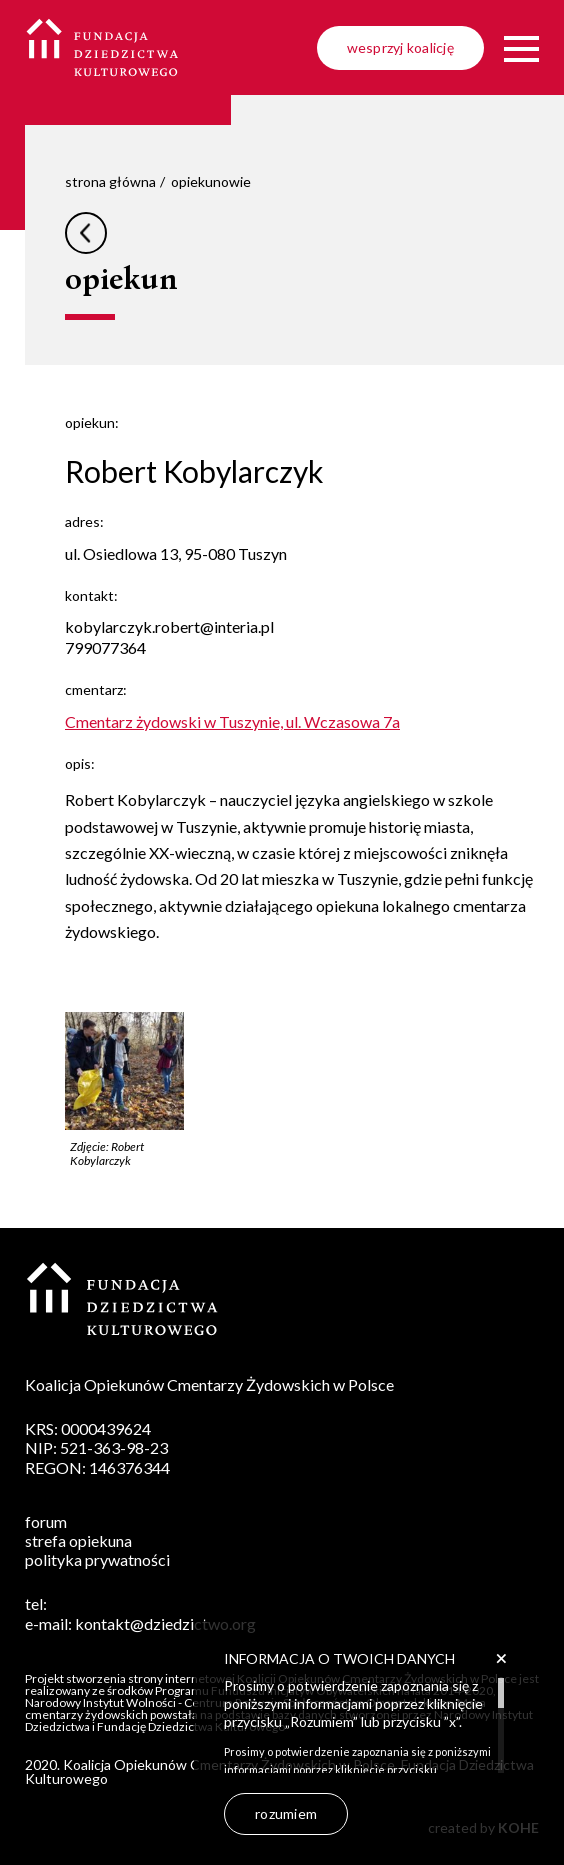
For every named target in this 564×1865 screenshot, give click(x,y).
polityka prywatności (97, 1559)
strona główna (110, 181)
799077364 (105, 647)
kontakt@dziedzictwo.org (165, 1623)
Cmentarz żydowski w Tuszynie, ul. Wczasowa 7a (232, 721)
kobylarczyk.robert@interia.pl (169, 626)
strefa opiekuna (78, 1540)
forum (46, 1521)
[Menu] (521, 48)
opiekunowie (211, 181)
